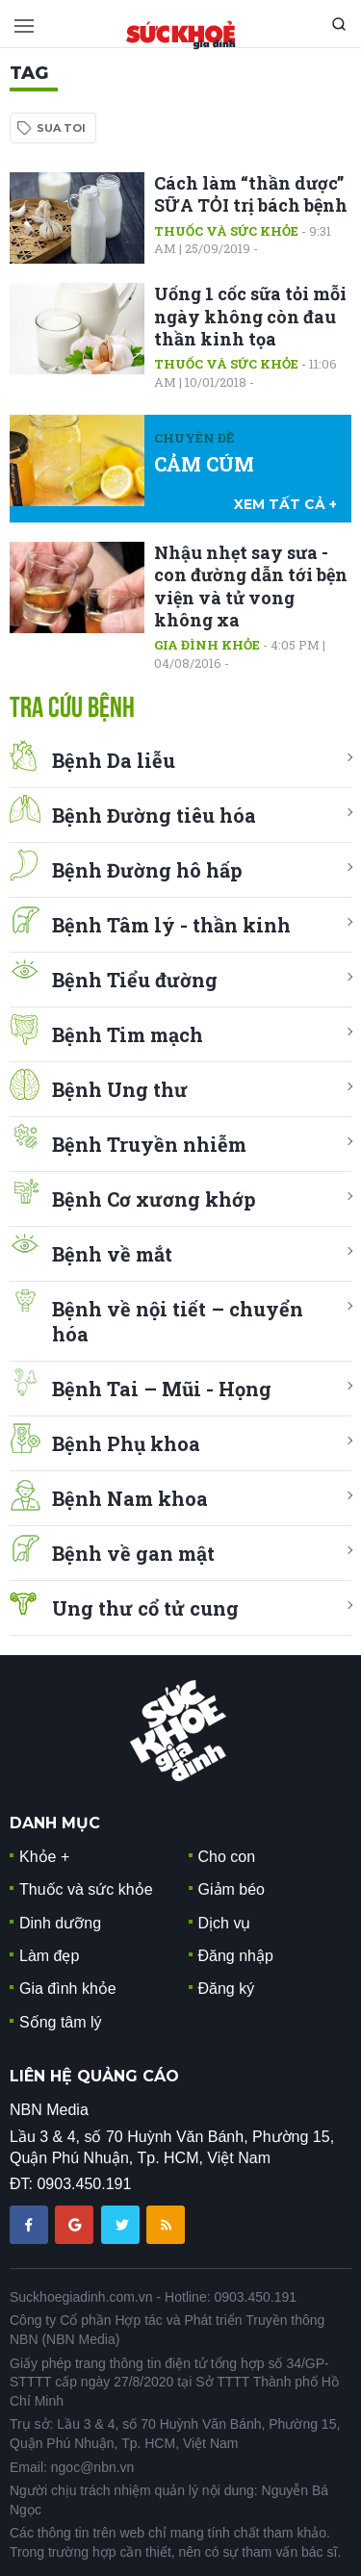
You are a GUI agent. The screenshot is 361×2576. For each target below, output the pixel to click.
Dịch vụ (224, 1923)
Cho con (227, 1857)
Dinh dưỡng (60, 1923)
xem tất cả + (285, 504)
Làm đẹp (49, 1956)
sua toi (61, 128)
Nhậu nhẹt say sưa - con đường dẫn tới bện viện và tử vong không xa (251, 586)
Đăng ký (226, 1988)
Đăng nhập (235, 1956)
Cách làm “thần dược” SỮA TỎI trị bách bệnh (251, 194)
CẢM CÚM (204, 463)
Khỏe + (44, 1857)
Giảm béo (231, 1889)
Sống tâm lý (60, 2022)
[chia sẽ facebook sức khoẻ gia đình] (31, 2223)
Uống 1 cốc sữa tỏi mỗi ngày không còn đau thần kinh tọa (250, 316)
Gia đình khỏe (207, 644)
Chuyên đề (194, 437)
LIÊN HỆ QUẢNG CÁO (94, 2076)
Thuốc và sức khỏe (226, 231)
